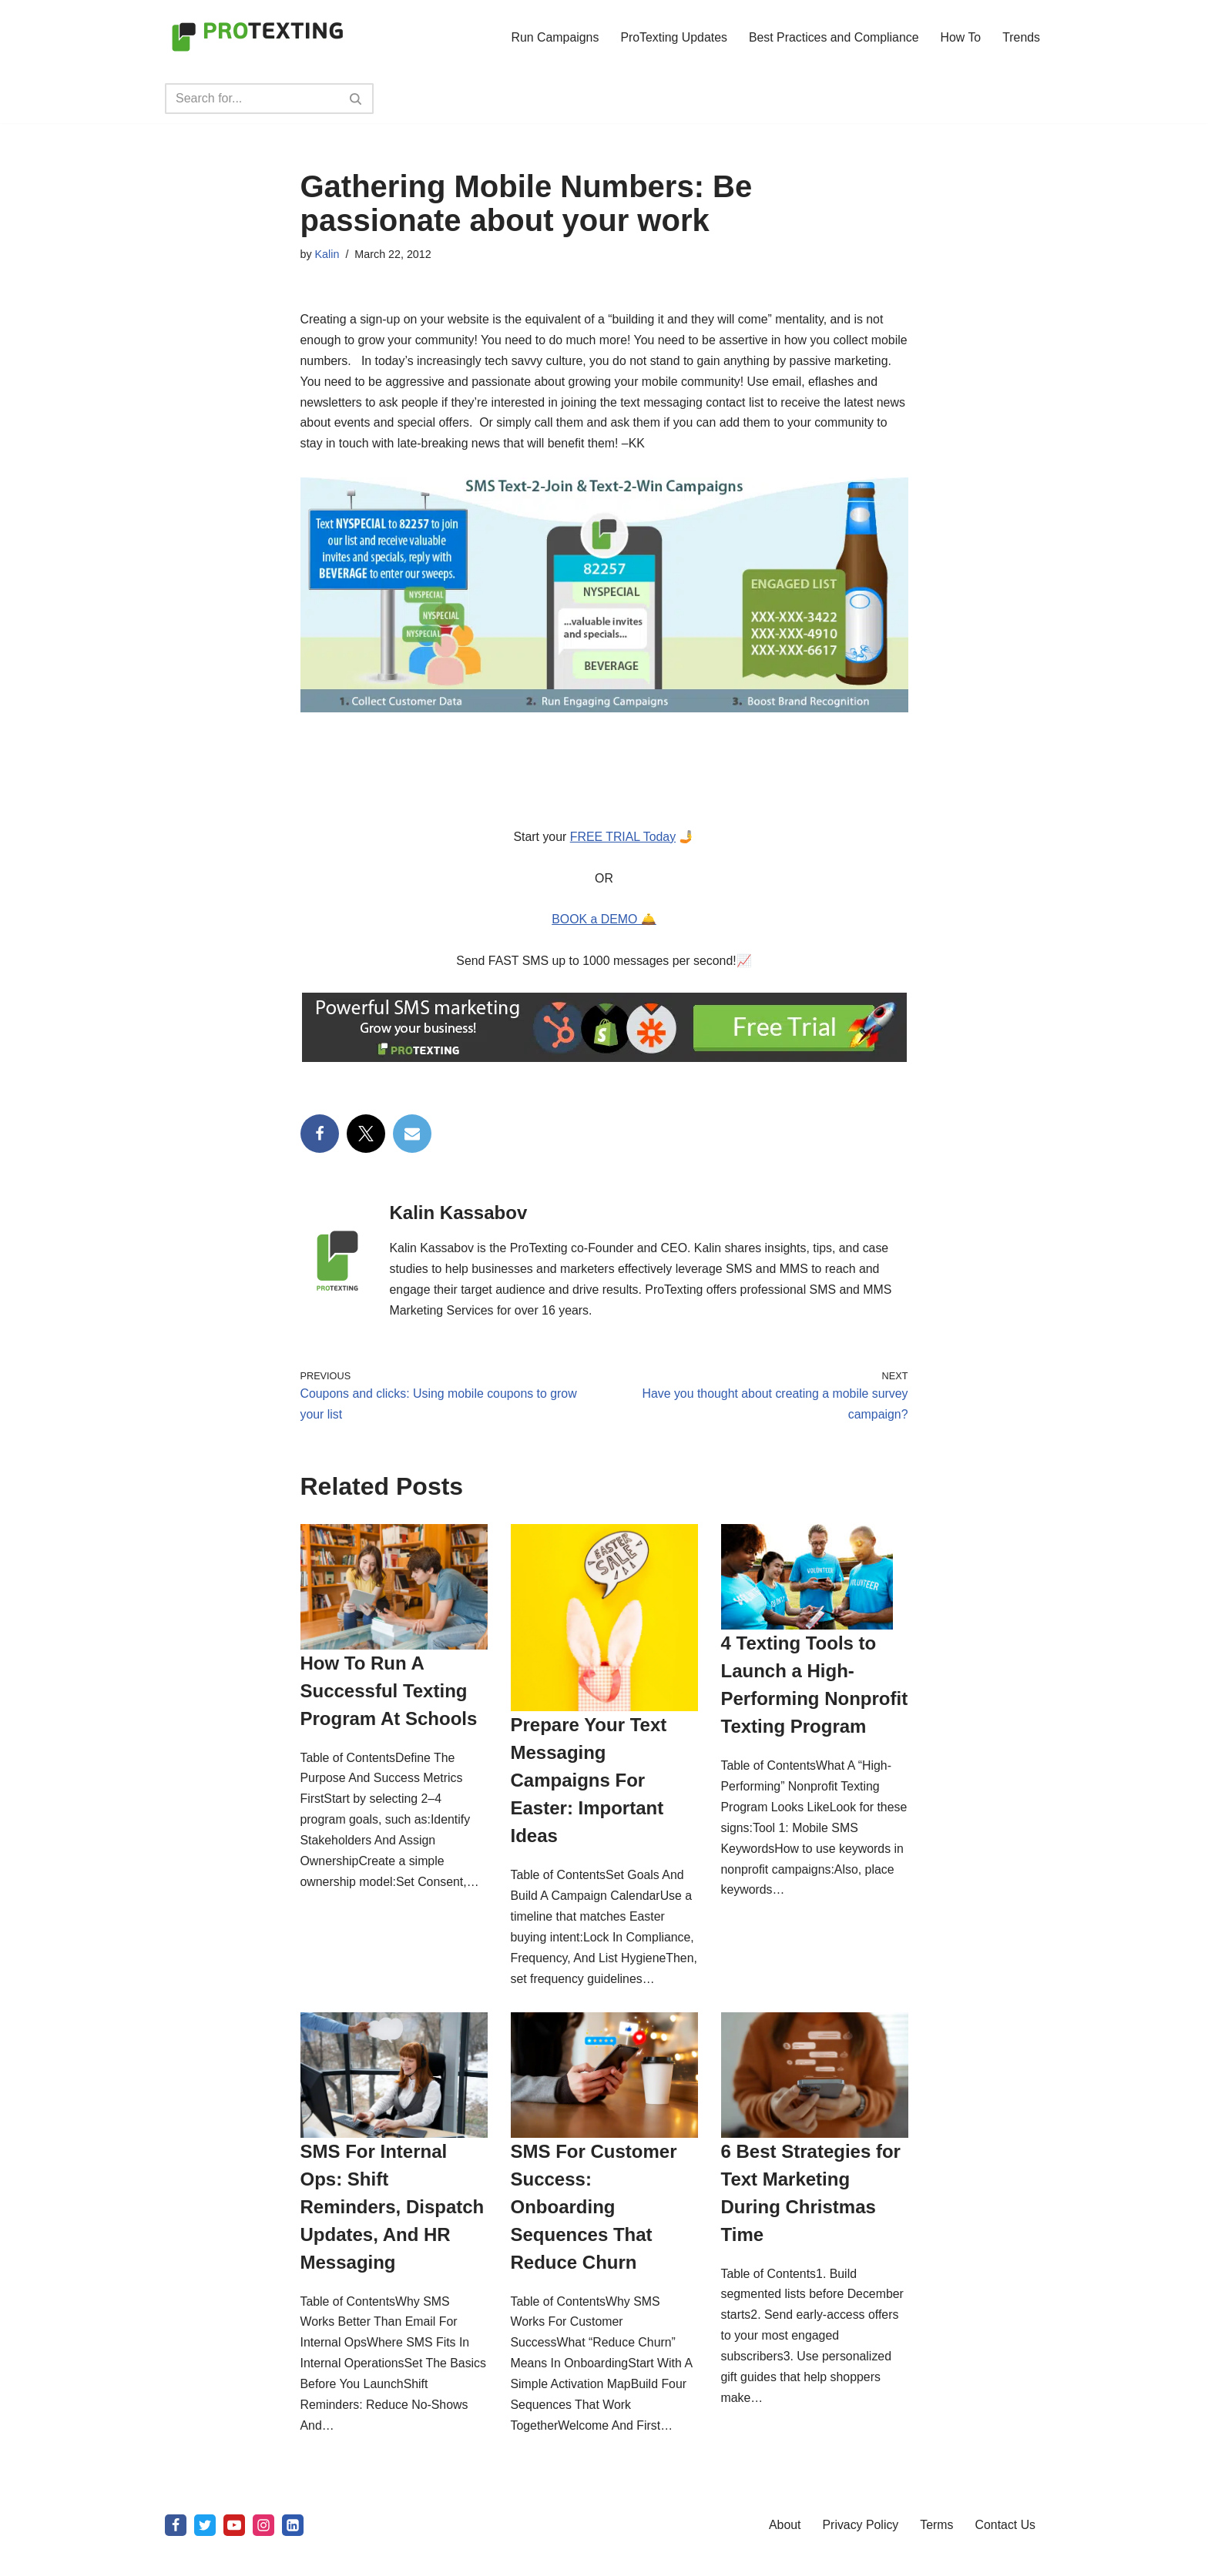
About (785, 2555)
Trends (1021, 37)
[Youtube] (234, 2556)
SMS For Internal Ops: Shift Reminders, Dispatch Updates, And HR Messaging (392, 2234)
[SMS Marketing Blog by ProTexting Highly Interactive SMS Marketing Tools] (257, 37)
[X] (205, 2556)
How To (960, 37)
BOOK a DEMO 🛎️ (604, 923)
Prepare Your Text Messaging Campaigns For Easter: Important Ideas (589, 1786)
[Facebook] (175, 2556)
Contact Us (1006, 2555)
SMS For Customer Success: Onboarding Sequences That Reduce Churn (594, 2234)
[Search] (252, 98)
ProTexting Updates (672, 37)
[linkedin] (293, 2556)
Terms (938, 2555)
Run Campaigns (552, 37)
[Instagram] (263, 2556)
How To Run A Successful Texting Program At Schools (389, 1696)
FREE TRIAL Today (622, 839)
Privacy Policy (861, 2555)
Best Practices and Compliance (832, 37)
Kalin (327, 254)
